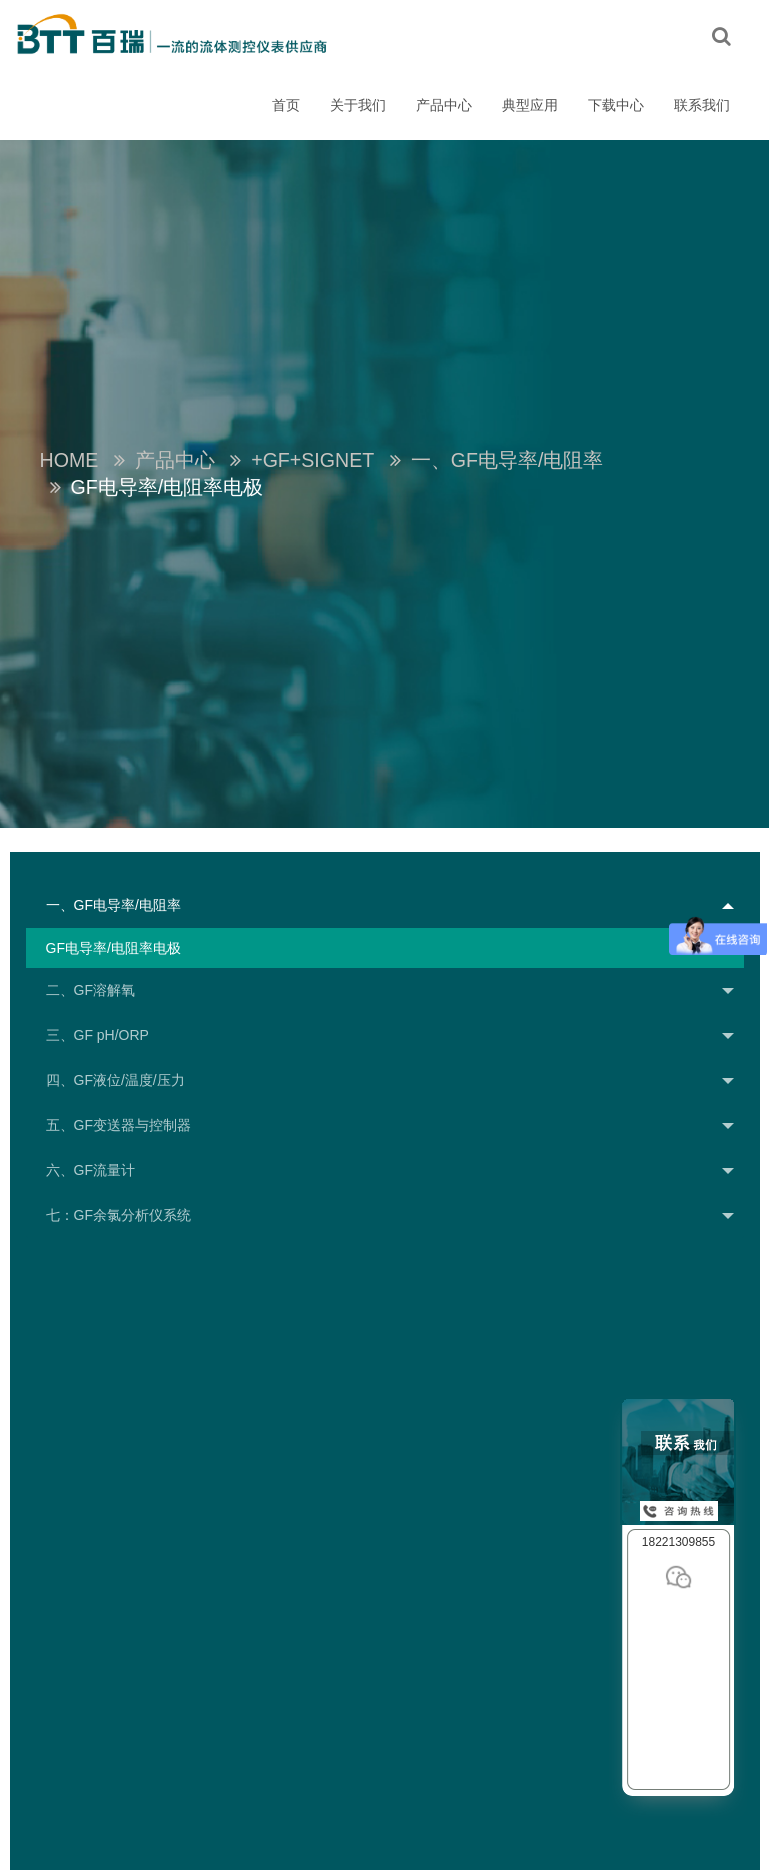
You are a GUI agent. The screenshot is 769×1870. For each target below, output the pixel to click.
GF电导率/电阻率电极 (113, 948)
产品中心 (444, 105)
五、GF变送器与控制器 (390, 1126)
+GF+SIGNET (312, 460)
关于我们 (358, 105)
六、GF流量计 (390, 1171)
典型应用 (530, 105)
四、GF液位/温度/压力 (390, 1081)
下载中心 (616, 105)
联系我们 (702, 105)
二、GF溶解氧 (390, 991)
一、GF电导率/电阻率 (507, 460)
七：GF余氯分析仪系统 (390, 1216)
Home (69, 460)
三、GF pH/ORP (390, 1036)
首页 (286, 105)
